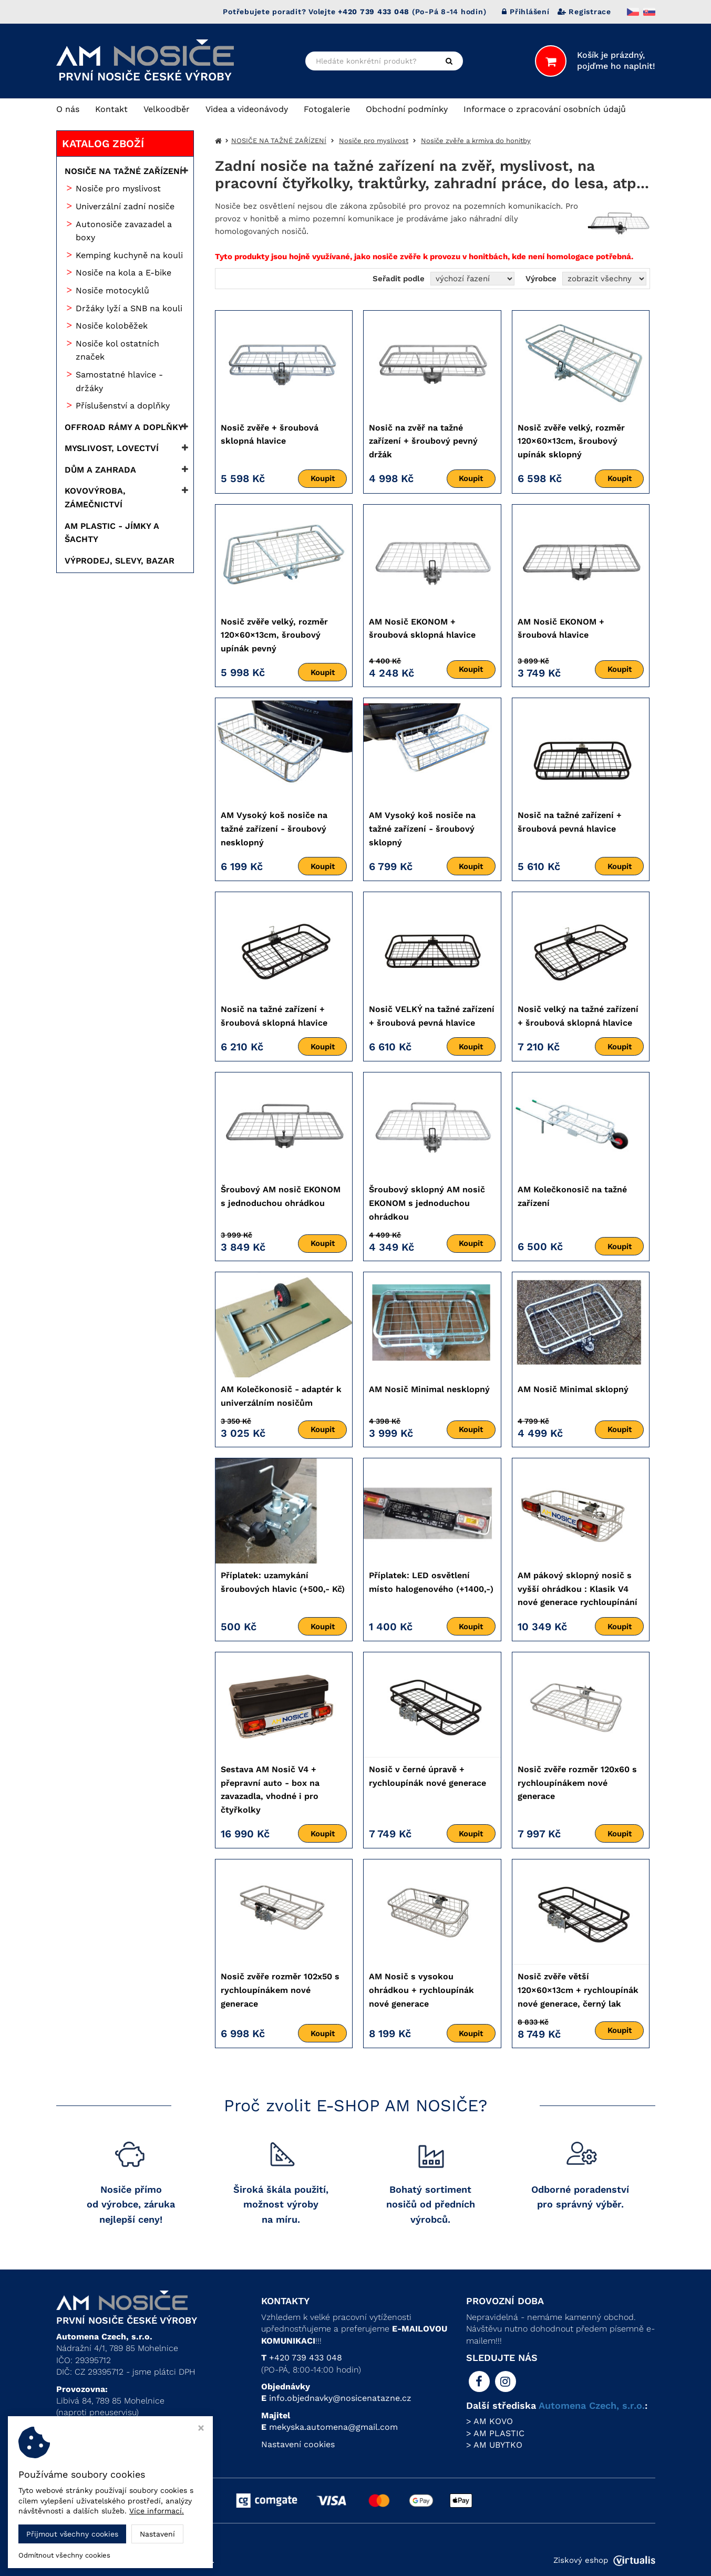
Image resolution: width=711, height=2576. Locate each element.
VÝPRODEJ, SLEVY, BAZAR (119, 561)
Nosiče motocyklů (112, 290)
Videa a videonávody (246, 109)
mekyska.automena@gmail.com (333, 2427)
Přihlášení (525, 11)
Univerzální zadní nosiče (125, 206)
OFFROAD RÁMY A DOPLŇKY (124, 427)
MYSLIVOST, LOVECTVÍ (112, 448)
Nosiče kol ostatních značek (117, 350)
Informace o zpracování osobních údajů (544, 109)
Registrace (584, 11)
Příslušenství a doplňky (123, 406)
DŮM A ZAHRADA (100, 470)
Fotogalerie (327, 109)
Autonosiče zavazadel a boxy (124, 231)
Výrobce (541, 279)
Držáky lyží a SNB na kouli (129, 308)
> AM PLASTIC (495, 2433)
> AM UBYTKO (494, 2445)
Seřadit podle (399, 279)
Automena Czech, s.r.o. (592, 2405)
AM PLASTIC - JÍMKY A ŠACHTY (112, 533)
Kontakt (111, 109)
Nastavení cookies (298, 2444)
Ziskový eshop (604, 2560)
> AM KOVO (489, 2421)
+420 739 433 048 (305, 2358)
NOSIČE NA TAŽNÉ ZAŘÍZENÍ (123, 171)
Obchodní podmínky (407, 109)
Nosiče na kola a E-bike (123, 273)
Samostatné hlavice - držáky (119, 381)
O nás (67, 109)
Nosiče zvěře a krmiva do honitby (476, 141)
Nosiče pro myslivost (118, 188)
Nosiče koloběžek (112, 326)
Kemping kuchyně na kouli (129, 255)
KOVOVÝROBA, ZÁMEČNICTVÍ (95, 497)
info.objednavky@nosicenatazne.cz (340, 2398)
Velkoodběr (166, 109)
